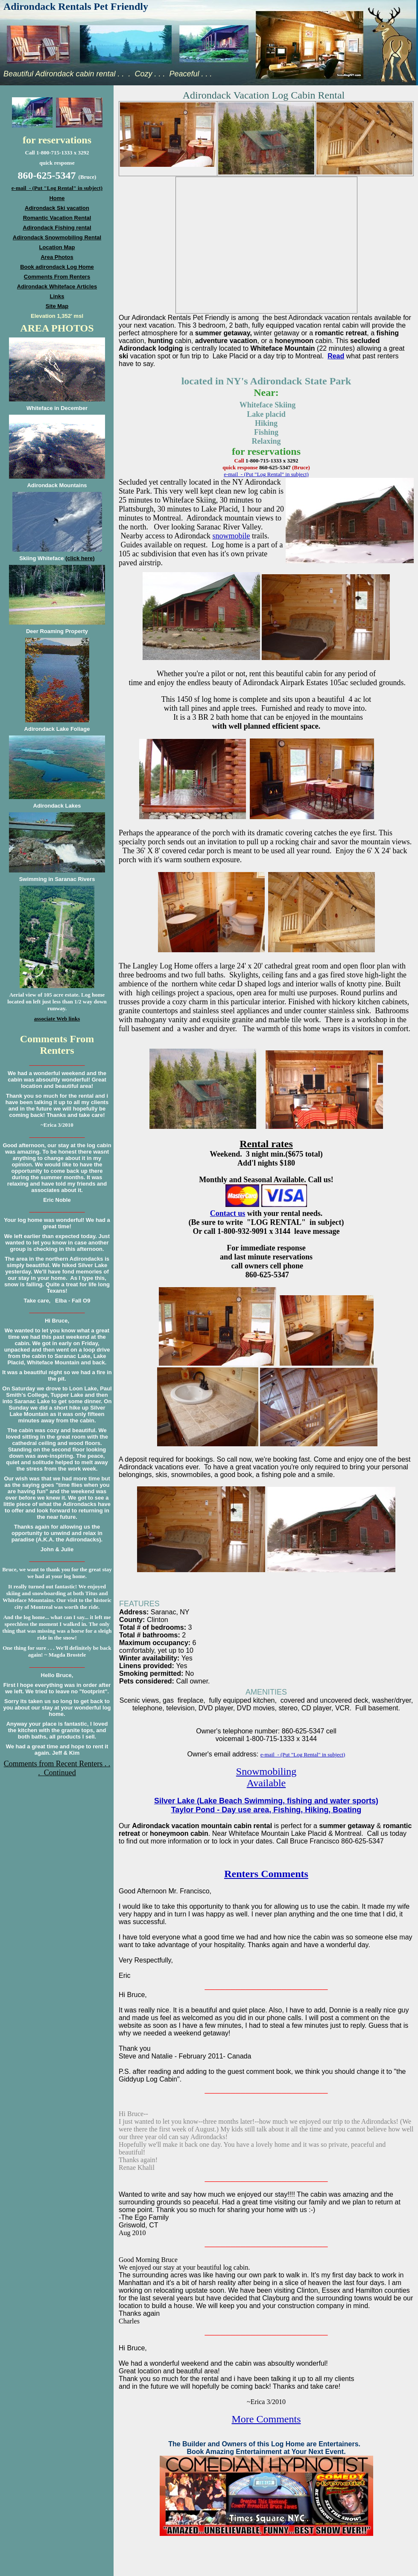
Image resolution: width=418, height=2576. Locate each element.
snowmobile (231, 536)
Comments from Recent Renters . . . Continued (57, 1768)
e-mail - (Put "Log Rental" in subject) (266, 474)
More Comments (266, 2419)
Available (266, 1782)
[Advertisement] (57, 1832)
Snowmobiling (266, 1771)
